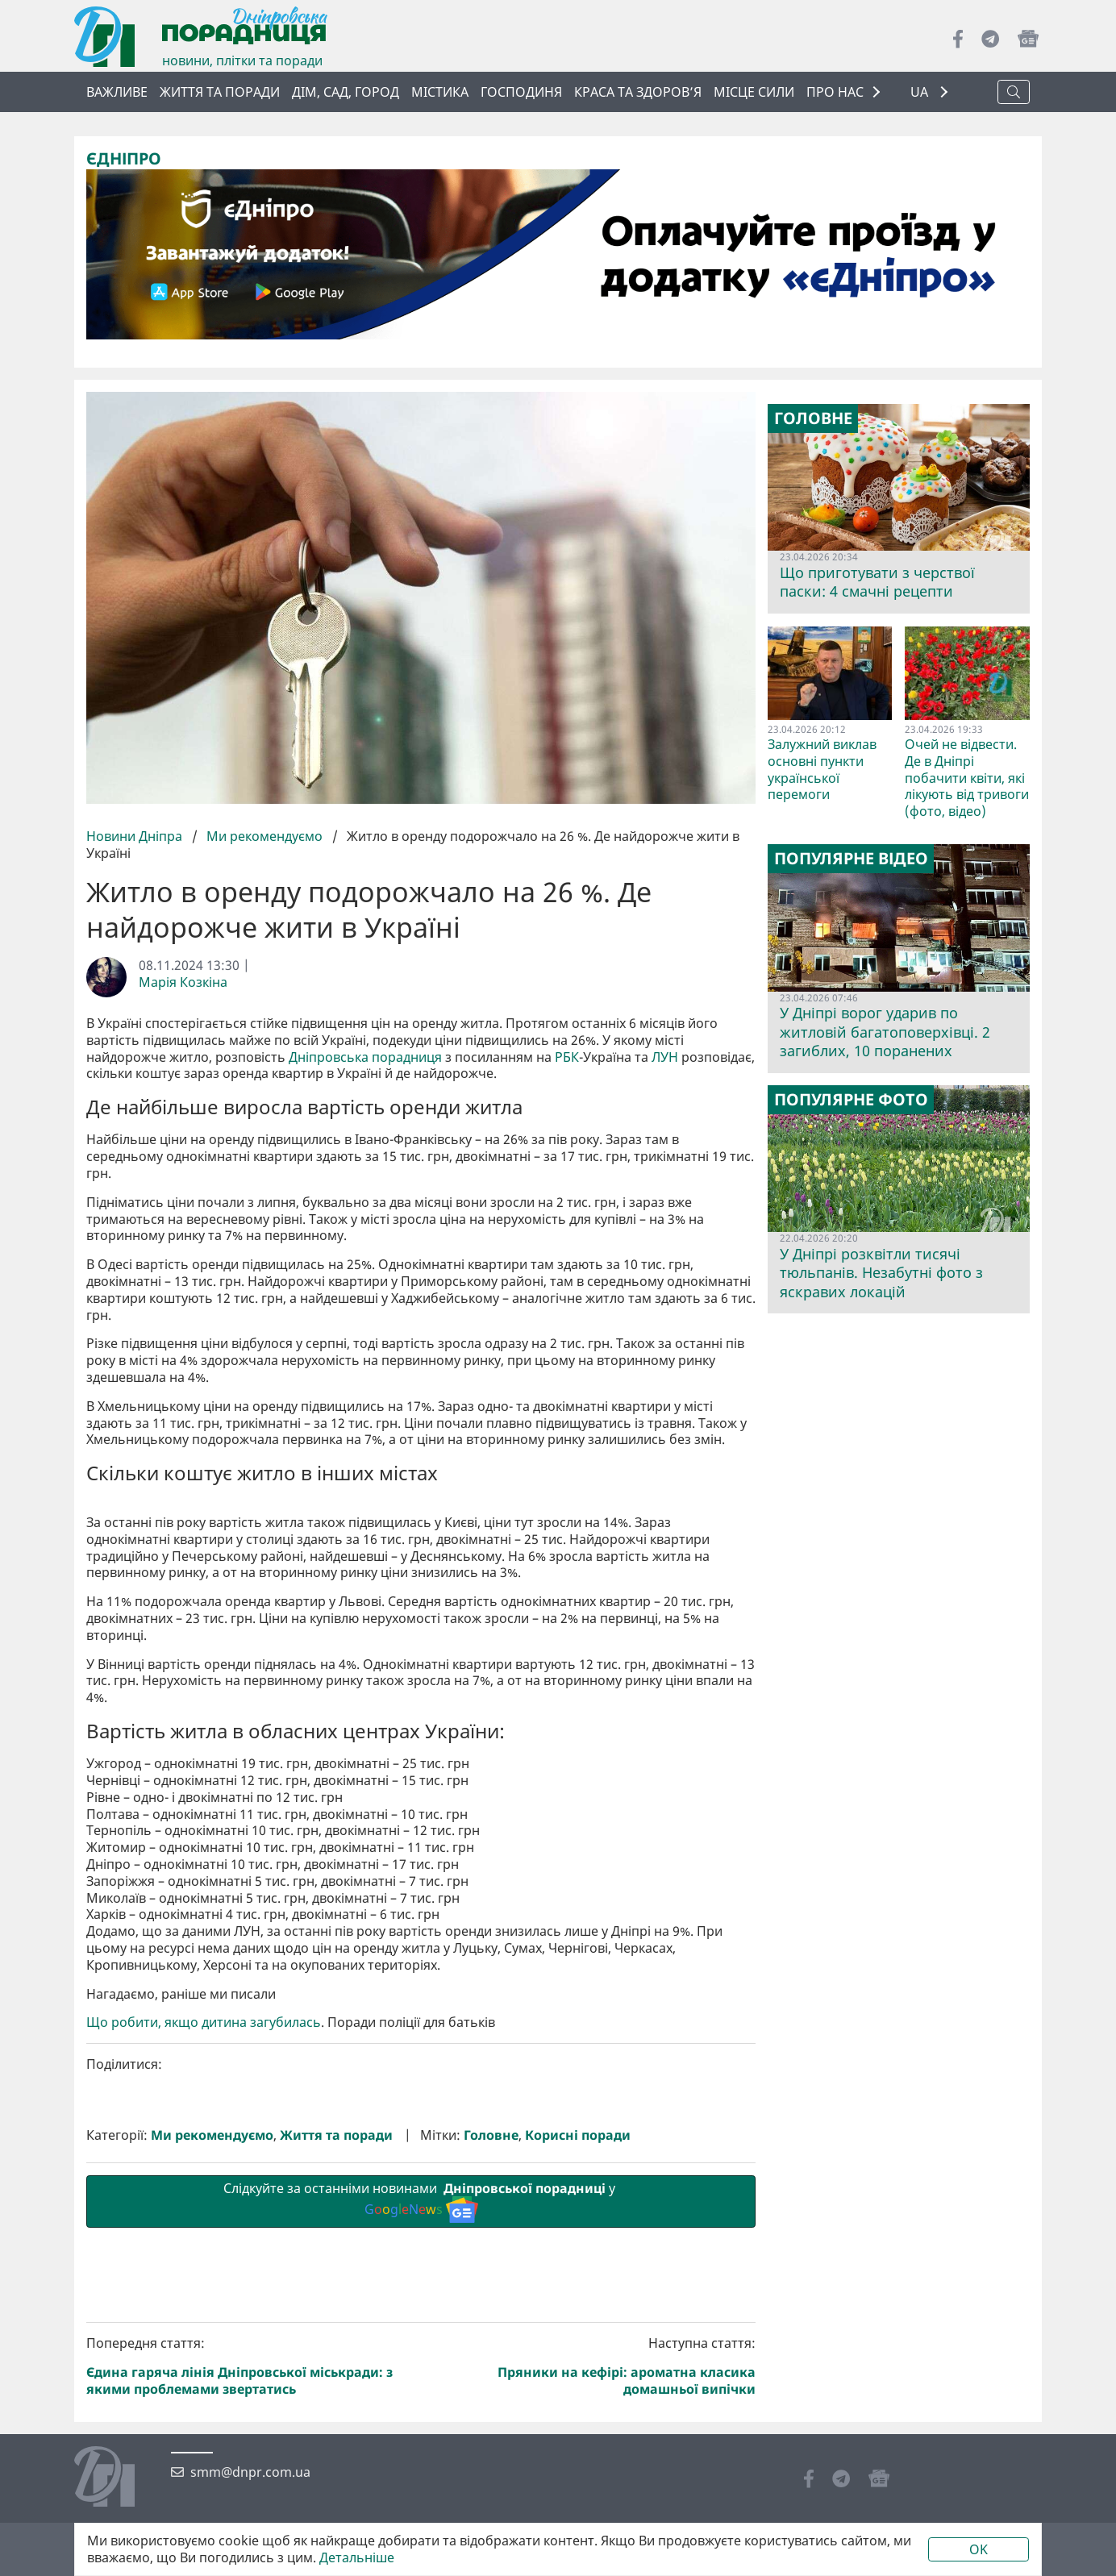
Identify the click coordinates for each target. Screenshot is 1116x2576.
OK (978, 2549)
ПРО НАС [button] (835, 92)
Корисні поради (578, 2407)
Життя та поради (220, 92)
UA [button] (920, 92)
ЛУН (665, 1057)
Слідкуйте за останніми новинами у (421, 2473)
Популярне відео (851, 858)
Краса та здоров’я (638, 92)
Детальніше (356, 2557)
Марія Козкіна (183, 982)
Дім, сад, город (345, 92)
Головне (491, 2407)
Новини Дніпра (135, 836)
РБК (567, 1057)
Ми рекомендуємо (264, 836)
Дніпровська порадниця (365, 1057)
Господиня (521, 92)
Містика (439, 92)
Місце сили (754, 92)
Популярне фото (851, 1099)
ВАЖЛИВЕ (117, 92)
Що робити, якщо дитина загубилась (203, 2294)
